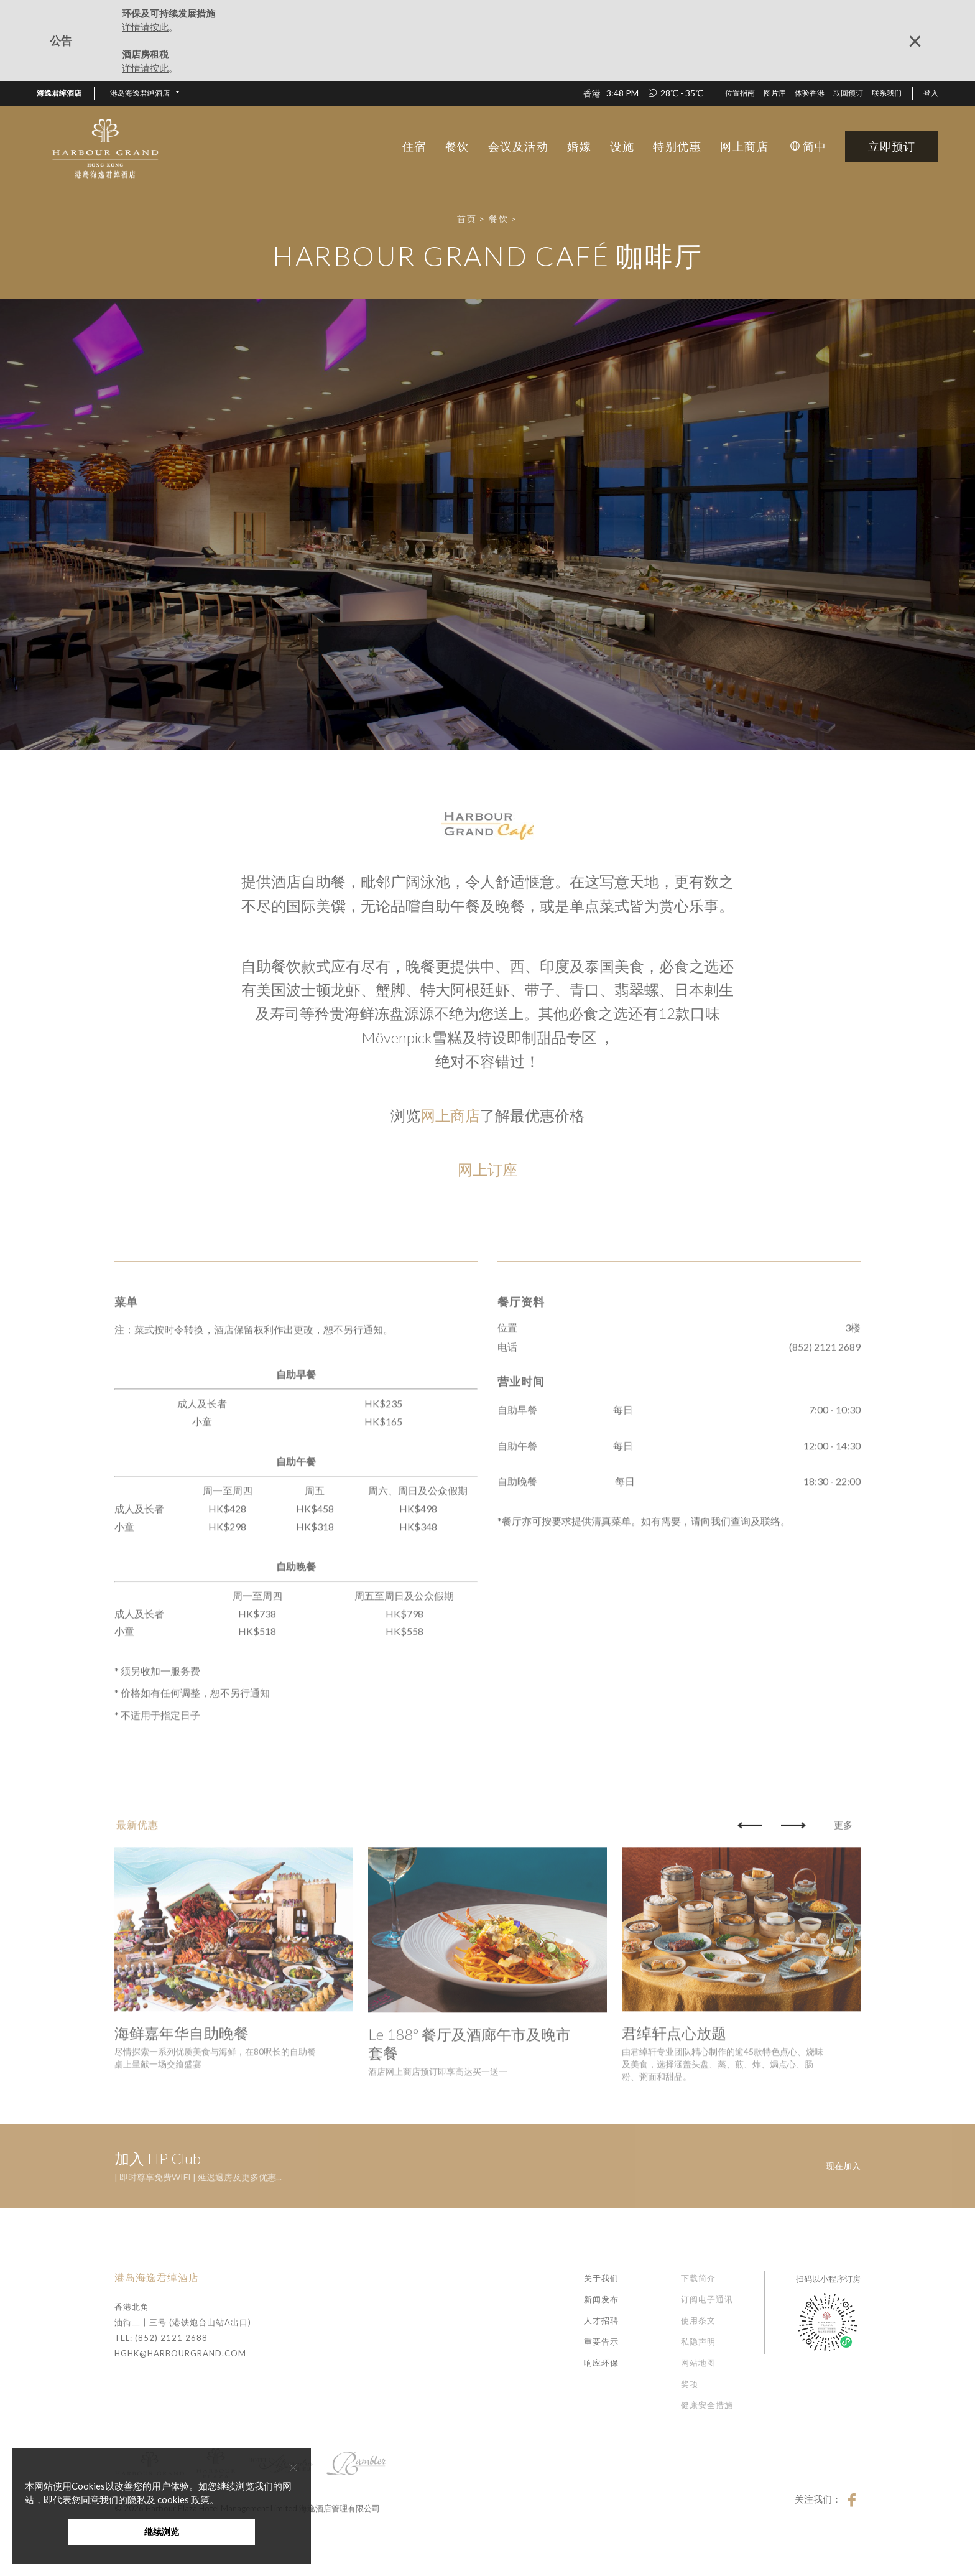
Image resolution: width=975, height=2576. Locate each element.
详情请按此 (145, 26)
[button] (144, 93)
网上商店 (450, 1115)
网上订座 (487, 1169)
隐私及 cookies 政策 (168, 2499)
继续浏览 (161, 2531)
